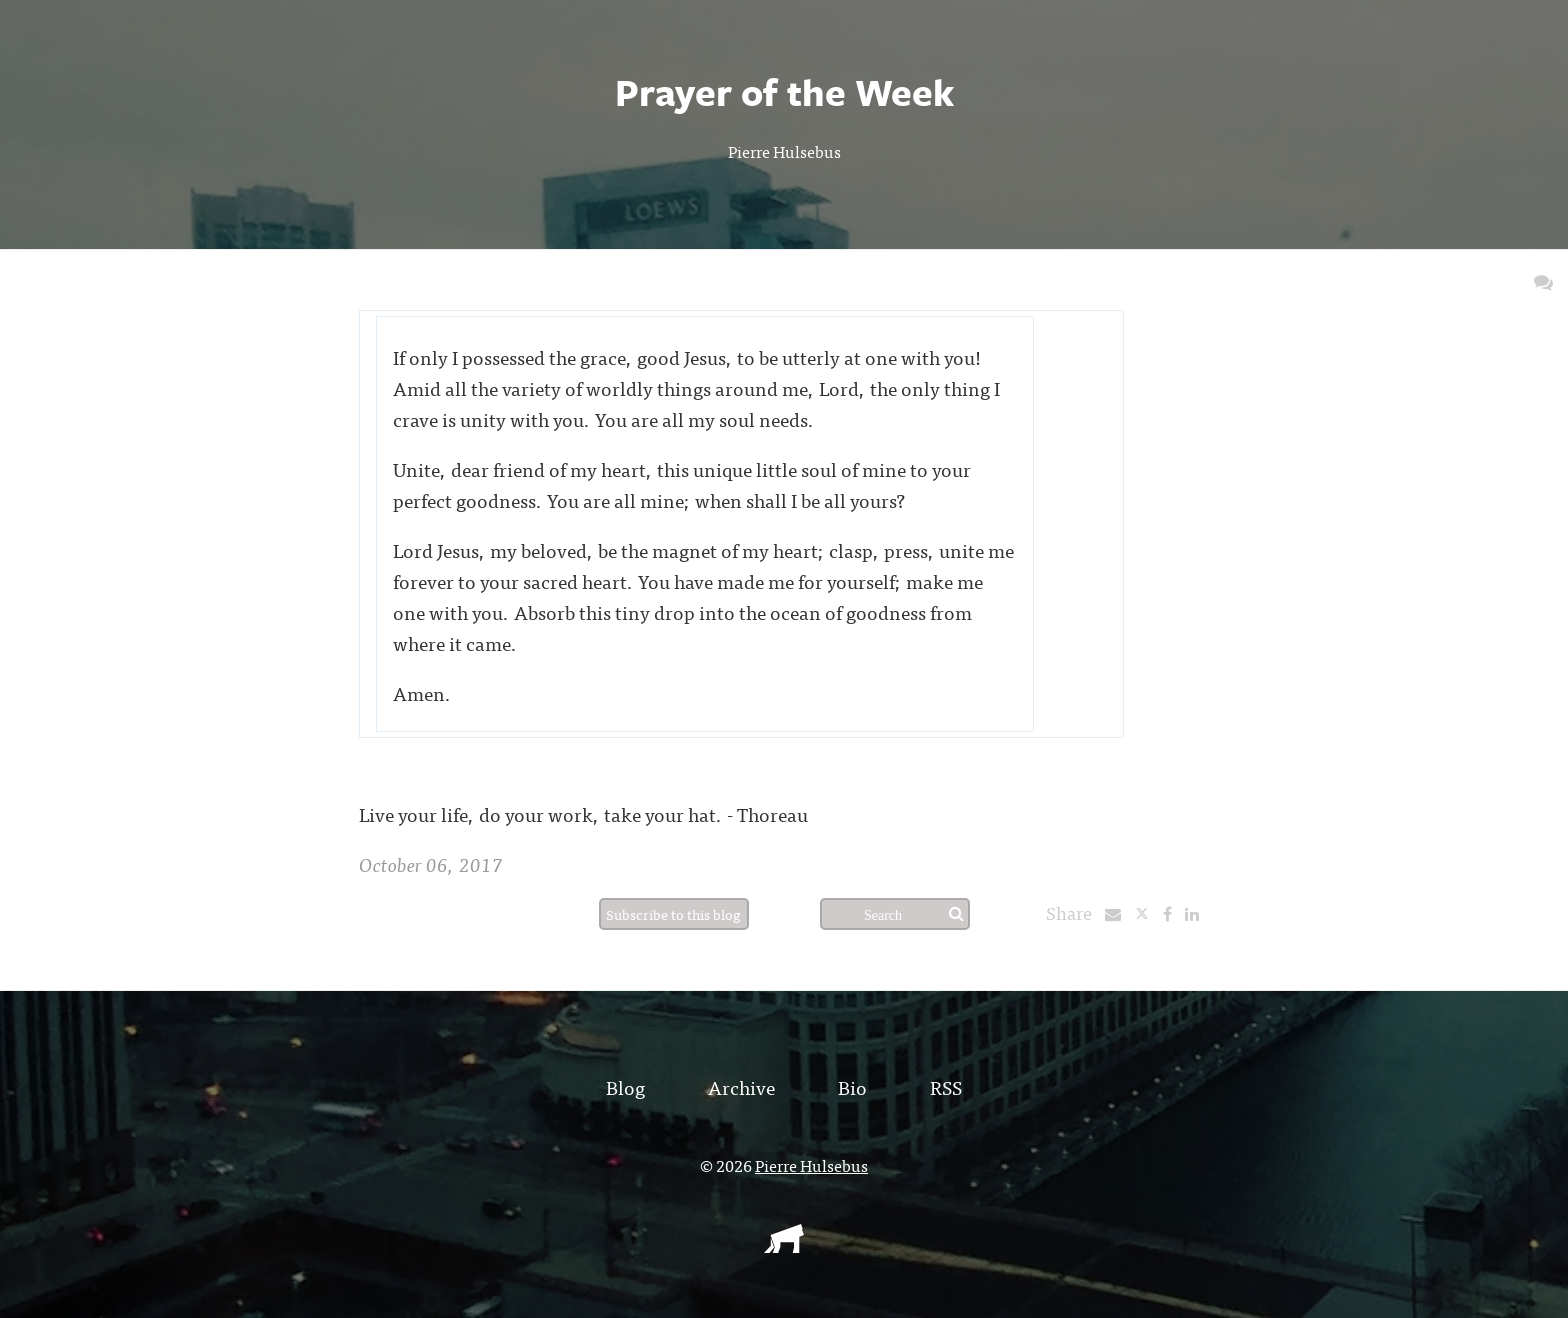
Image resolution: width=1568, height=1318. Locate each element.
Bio (852, 1086)
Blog (625, 1086)
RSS (946, 1086)
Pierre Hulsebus (784, 151)
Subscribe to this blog (673, 914)
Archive (741, 1086)
